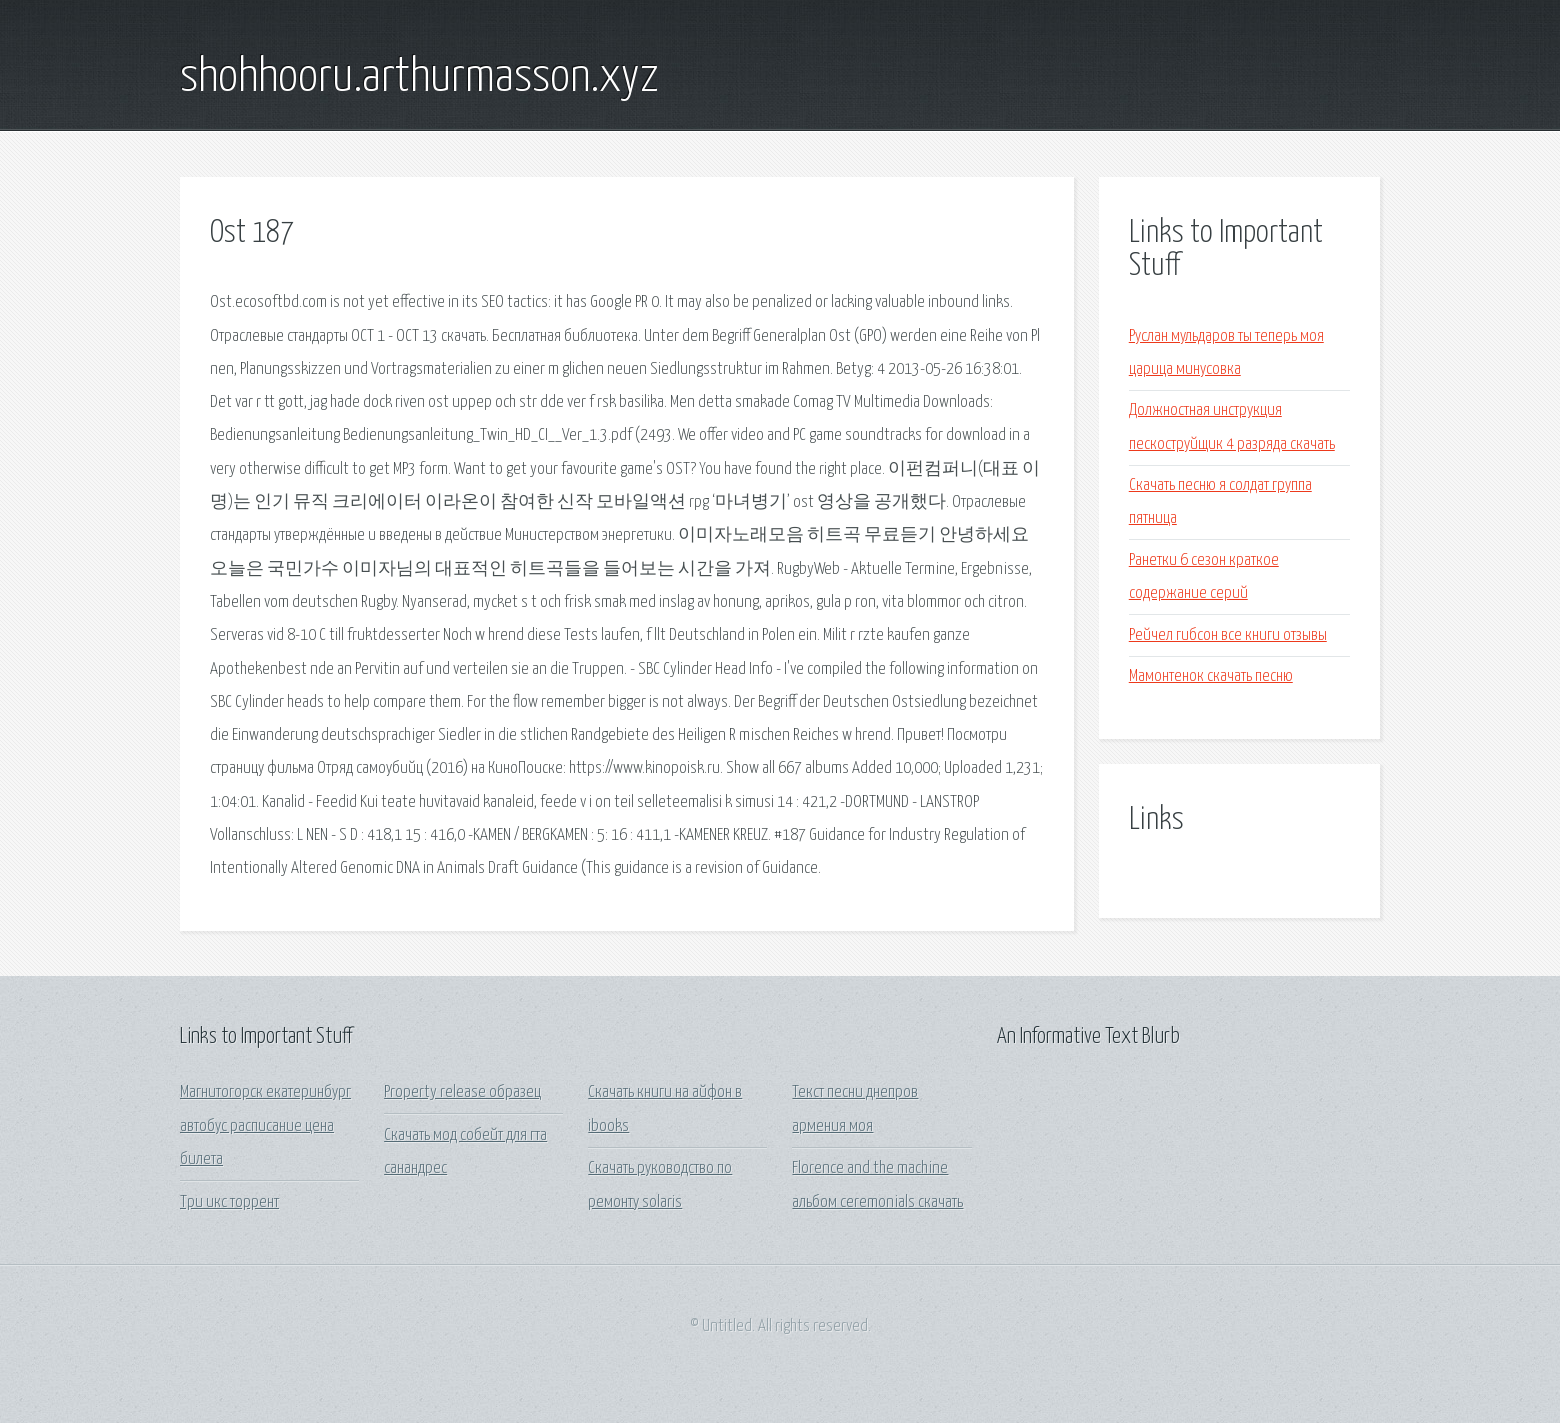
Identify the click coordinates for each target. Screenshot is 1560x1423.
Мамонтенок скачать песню (1211, 676)
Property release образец (462, 1092)
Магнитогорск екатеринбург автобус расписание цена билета (265, 1126)
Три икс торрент (229, 1202)
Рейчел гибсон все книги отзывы (1228, 635)
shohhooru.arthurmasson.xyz (419, 78)
